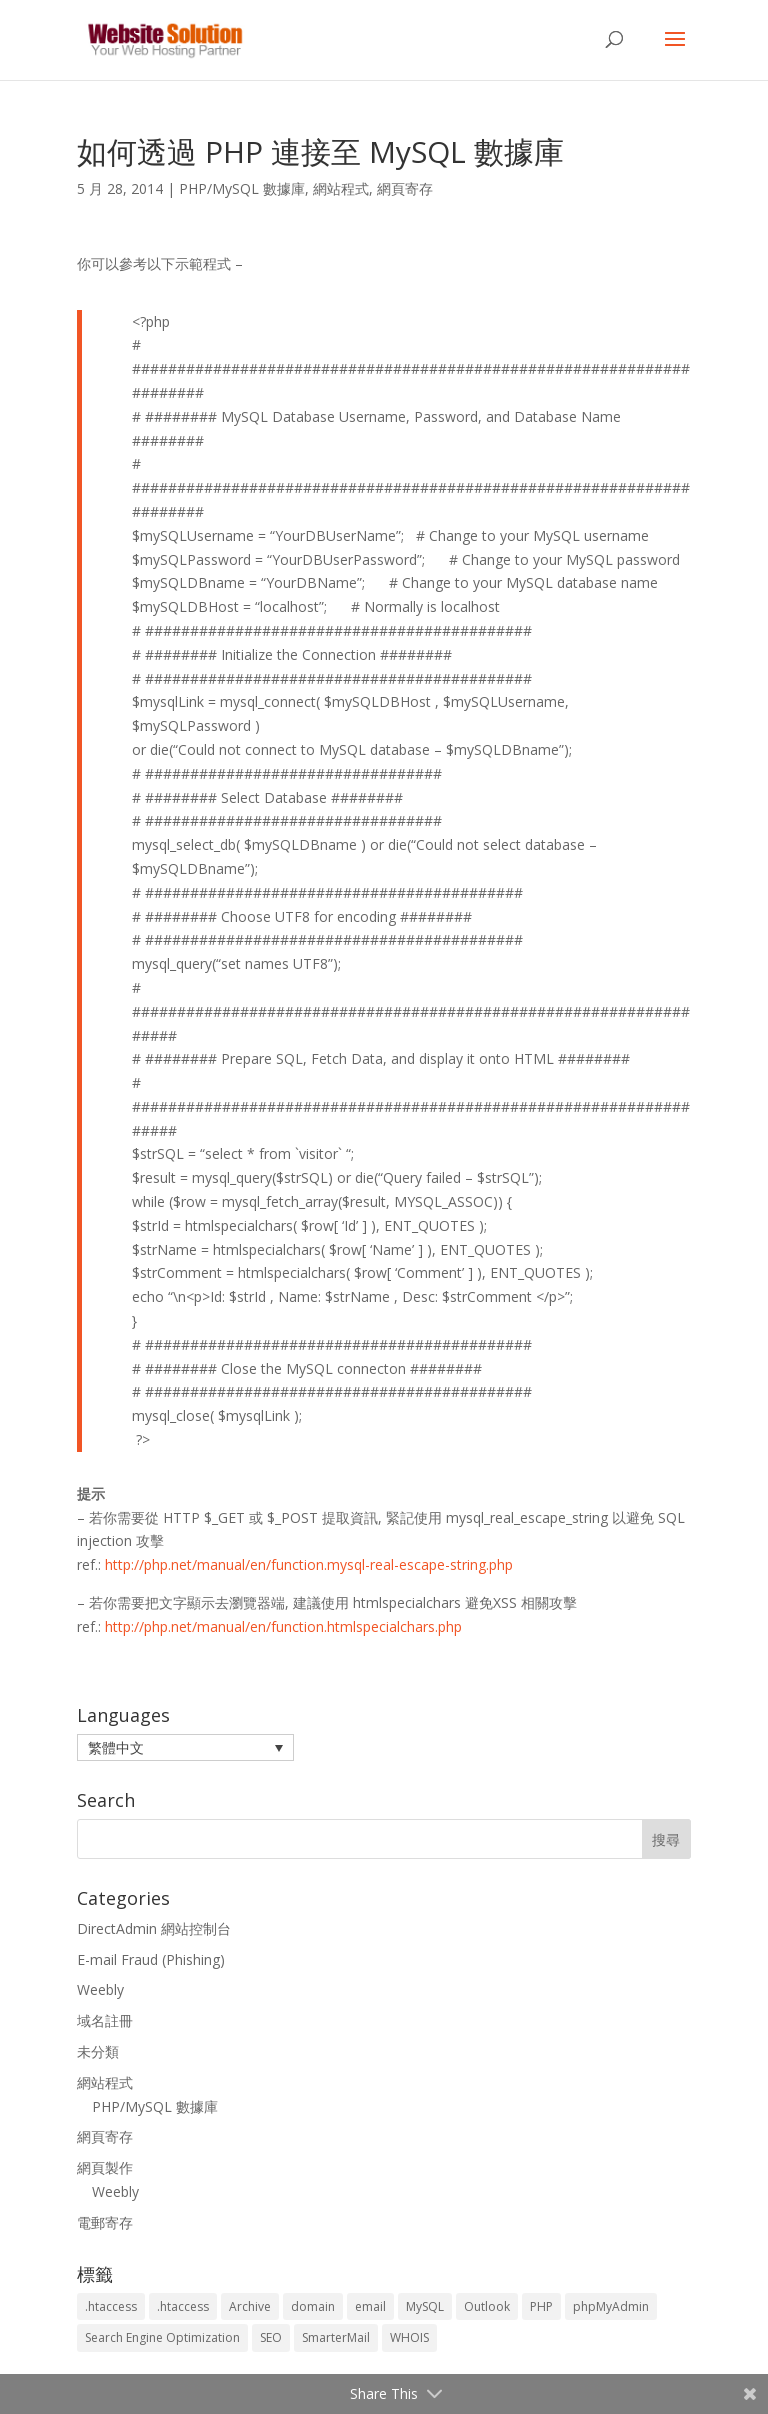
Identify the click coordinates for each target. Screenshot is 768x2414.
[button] (185, 1747)
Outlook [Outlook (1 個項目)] (487, 2306)
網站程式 (341, 188)
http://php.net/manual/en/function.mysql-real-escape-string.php (309, 1564)
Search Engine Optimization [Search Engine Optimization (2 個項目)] (162, 2337)
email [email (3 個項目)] (370, 2306)
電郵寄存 (105, 2222)
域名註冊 (105, 2020)
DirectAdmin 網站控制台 (154, 1928)
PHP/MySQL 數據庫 (242, 188)
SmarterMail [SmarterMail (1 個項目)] (336, 2337)
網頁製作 (105, 2167)
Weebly (100, 1989)
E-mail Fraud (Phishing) (151, 1959)
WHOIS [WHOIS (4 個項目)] (409, 2337)
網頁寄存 (405, 188)
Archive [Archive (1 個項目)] (250, 2306)
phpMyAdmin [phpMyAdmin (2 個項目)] (611, 2306)
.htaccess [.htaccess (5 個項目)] (111, 2306)
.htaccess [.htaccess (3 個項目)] (183, 2306)
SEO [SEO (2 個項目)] (271, 2337)
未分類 (98, 2051)
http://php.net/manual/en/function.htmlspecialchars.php (283, 1626)
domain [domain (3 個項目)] (313, 2306)
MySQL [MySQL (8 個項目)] (425, 2306)
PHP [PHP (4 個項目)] (541, 2306)
